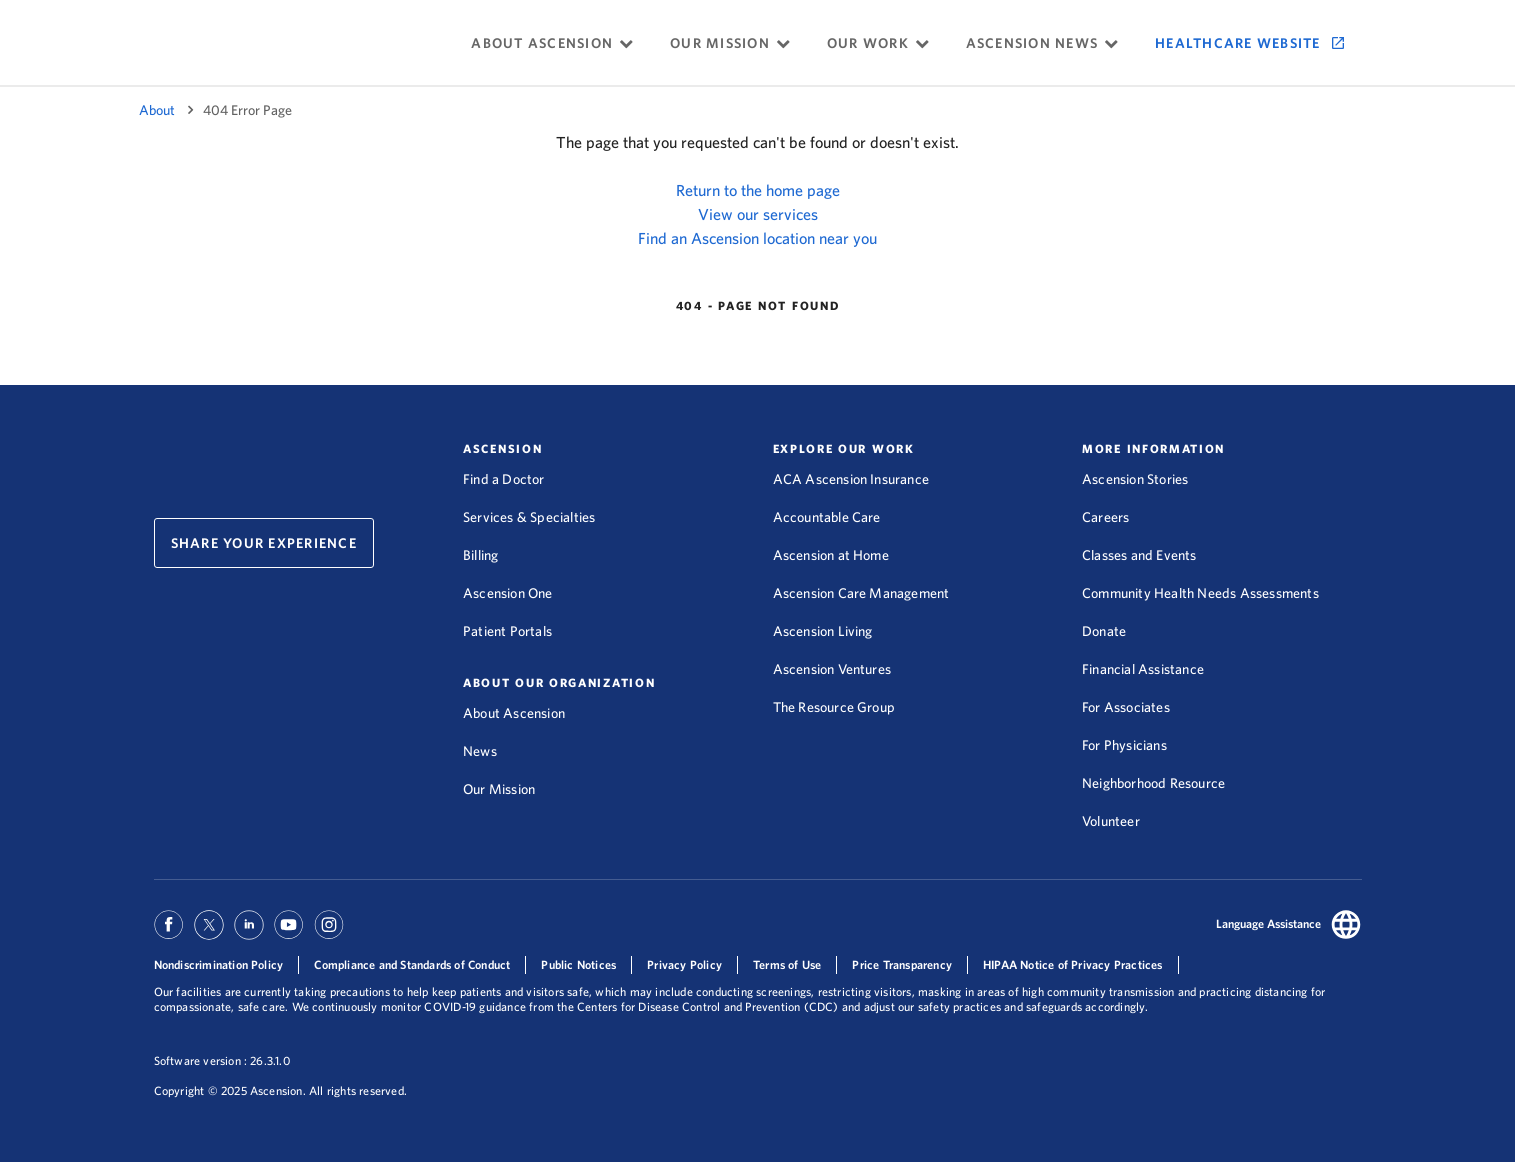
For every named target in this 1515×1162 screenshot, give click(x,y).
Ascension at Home (831, 555)
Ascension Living (823, 631)
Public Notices (578, 964)
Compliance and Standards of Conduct (412, 964)
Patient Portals (507, 631)
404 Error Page (247, 110)
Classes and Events (1139, 555)
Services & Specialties (529, 517)
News (480, 751)
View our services (758, 214)
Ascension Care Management (861, 593)
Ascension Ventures (832, 669)
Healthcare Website (1238, 43)
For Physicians (1124, 745)
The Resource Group (834, 707)
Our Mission (499, 789)
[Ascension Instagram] (329, 934)
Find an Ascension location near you (757, 238)
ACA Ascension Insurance (851, 479)
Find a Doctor (504, 479)
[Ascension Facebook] (171, 934)
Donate (1104, 631)
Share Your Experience (264, 543)
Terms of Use (787, 964)
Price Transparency (902, 964)
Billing (480, 555)
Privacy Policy (684, 964)
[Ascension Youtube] (289, 934)
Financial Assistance (1143, 669)
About (157, 110)
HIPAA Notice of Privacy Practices (1073, 964)
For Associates (1126, 707)
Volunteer (1111, 821)
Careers (1105, 517)
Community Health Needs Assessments (1200, 593)
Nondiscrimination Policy (219, 964)
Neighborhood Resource (1153, 783)
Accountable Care (827, 517)
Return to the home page (758, 190)
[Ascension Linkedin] (249, 934)
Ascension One (508, 593)
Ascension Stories (1135, 479)
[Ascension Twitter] (209, 934)
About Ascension (514, 713)
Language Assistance (1268, 923)
